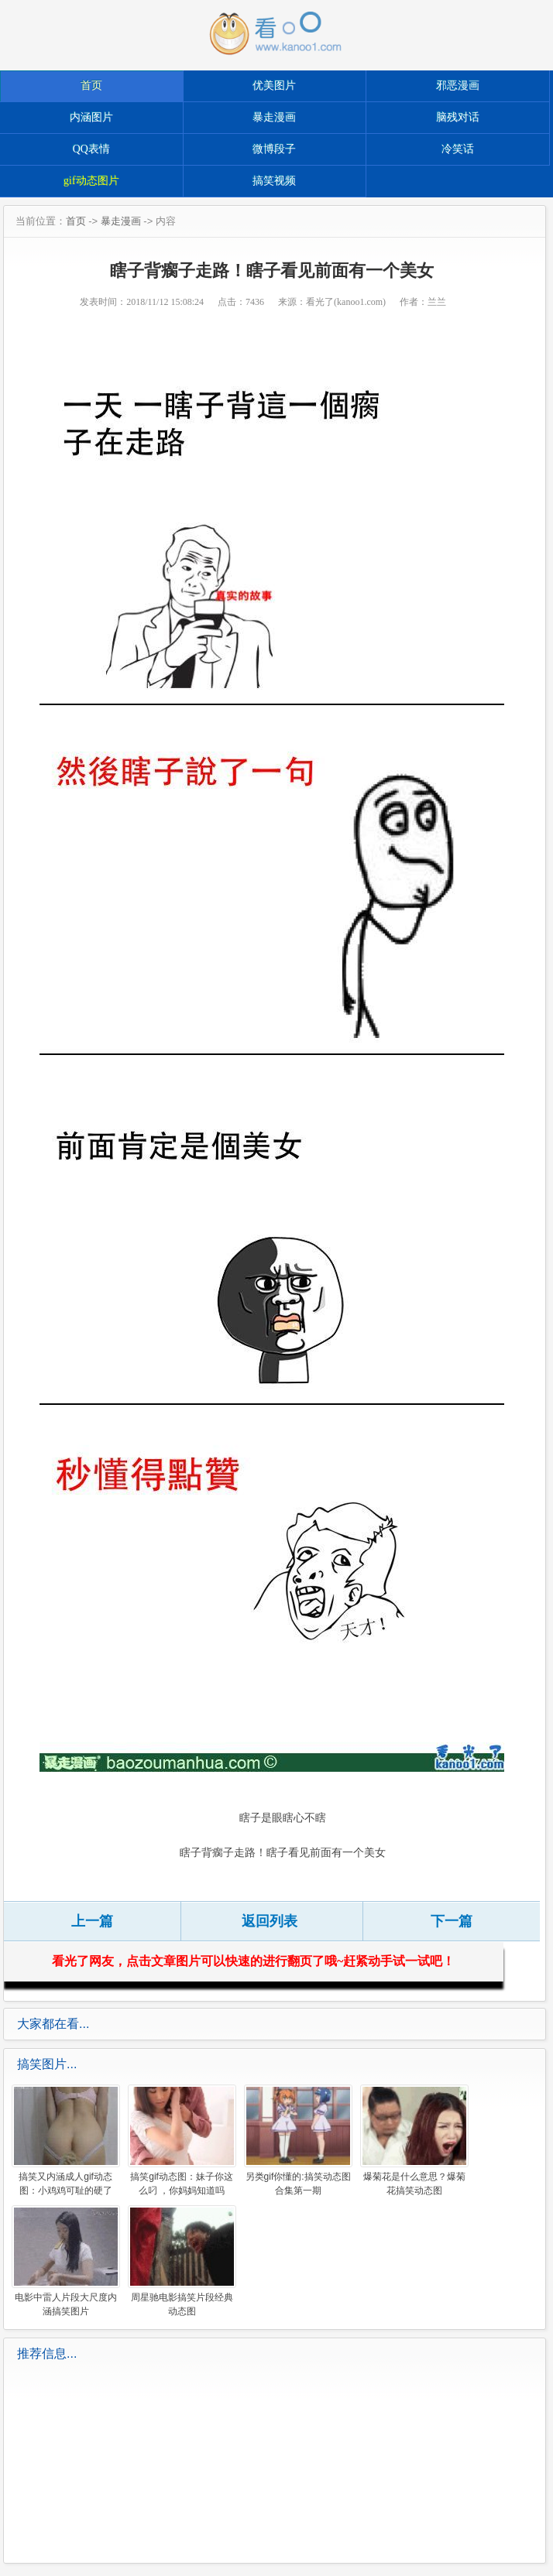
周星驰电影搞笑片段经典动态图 (182, 2261)
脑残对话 (457, 117)
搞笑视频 (274, 181)
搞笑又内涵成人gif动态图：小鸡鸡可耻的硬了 (66, 2140)
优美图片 (274, 85)
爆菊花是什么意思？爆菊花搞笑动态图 (414, 2140)
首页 (91, 85)
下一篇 (451, 1921)
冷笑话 (457, 149)
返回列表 (269, 1921)
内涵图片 (91, 117)
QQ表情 (91, 149)
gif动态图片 (91, 181)
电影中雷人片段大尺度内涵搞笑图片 (66, 2261)
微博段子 (274, 149)
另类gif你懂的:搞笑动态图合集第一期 (298, 2140)
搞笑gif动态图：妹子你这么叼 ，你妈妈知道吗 (182, 2140)
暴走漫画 (274, 117)
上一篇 (92, 1921)
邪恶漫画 (457, 85)
